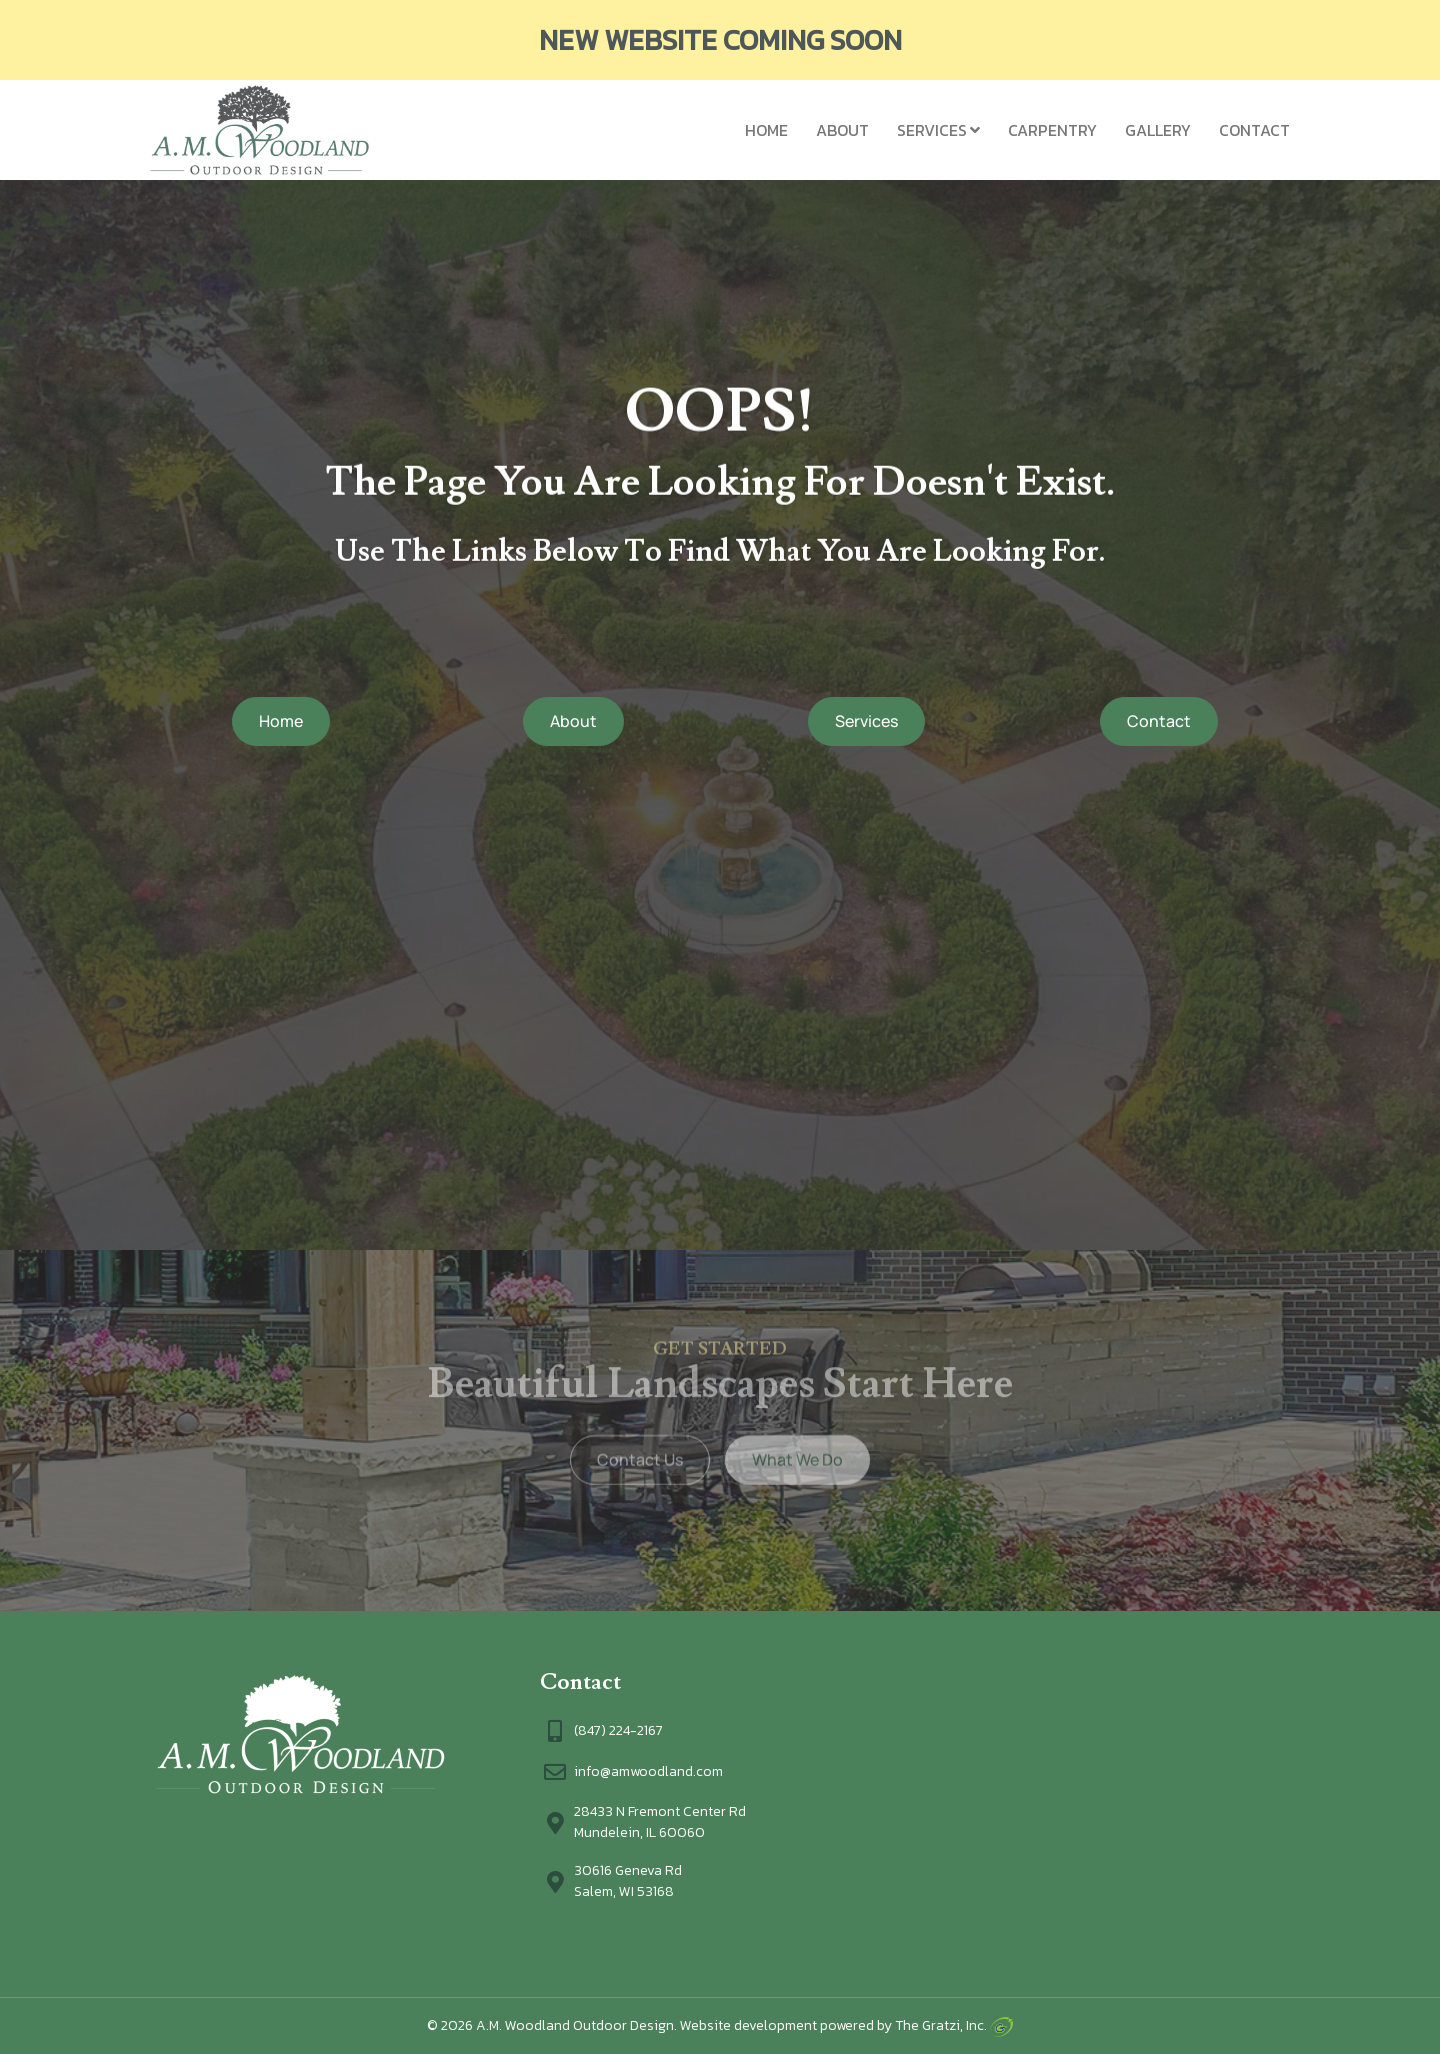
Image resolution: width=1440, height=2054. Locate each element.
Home (766, 130)
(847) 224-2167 (618, 1730)
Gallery (1158, 130)
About (842, 130)
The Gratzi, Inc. (954, 2025)
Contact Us (640, 1444)
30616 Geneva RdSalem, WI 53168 (628, 1881)
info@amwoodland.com (648, 1771)
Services (932, 130)
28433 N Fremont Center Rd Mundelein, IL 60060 (660, 1822)
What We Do (797, 1444)
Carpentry (1052, 130)
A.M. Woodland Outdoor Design (575, 2025)
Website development (748, 2025)
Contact (1254, 130)
